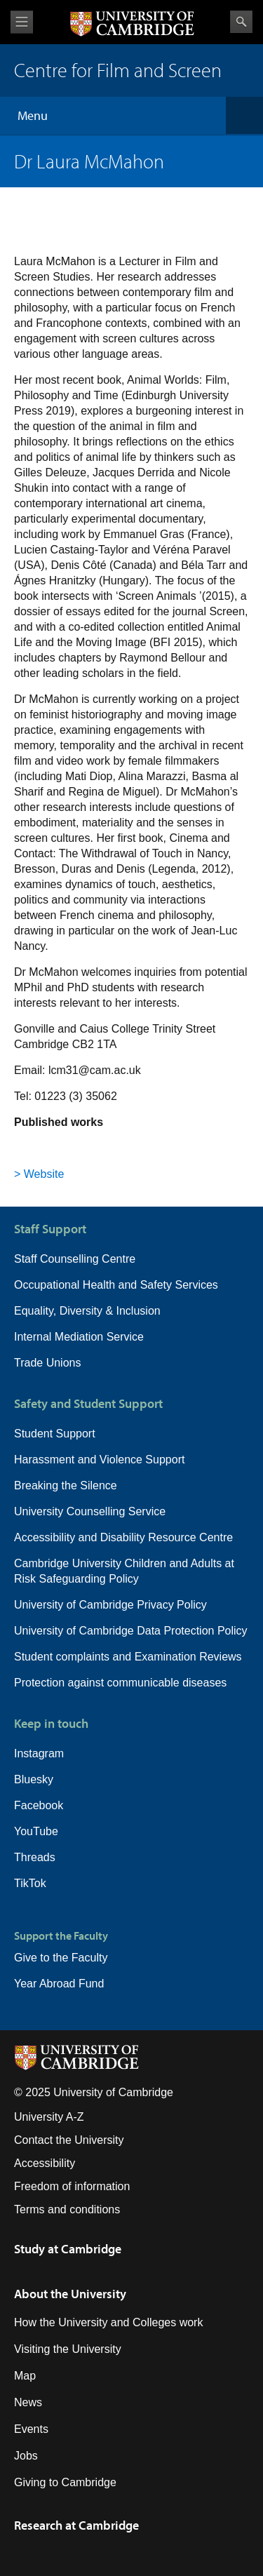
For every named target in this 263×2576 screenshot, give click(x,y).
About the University (70, 2294)
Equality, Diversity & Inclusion (87, 1311)
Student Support (54, 1434)
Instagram (39, 1753)
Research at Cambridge (76, 2525)
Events (31, 2429)
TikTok (30, 1883)
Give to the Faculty (60, 1958)
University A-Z (49, 2117)
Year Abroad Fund (59, 1984)
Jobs (26, 2456)
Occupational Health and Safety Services (116, 1285)
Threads (34, 1857)
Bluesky (33, 1779)
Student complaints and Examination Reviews (128, 1657)
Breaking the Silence (65, 1485)
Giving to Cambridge (65, 2482)
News (28, 2402)
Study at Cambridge (67, 2249)
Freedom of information (72, 2186)
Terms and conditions (67, 2209)
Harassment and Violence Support (99, 1459)
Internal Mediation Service (79, 1337)
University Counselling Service (90, 1511)
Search (241, 22)
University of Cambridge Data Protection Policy (131, 1631)
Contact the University (69, 2140)
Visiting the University (67, 2349)
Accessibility (44, 2163)
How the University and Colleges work (108, 2322)
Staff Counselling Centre (74, 1259)
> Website (39, 1174)
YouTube (36, 1831)
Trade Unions (47, 1363)
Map (25, 2376)
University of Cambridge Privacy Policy (110, 1605)
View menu (22, 22)
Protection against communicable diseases (120, 1683)
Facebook (38, 1805)
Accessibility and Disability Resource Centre (123, 1537)
